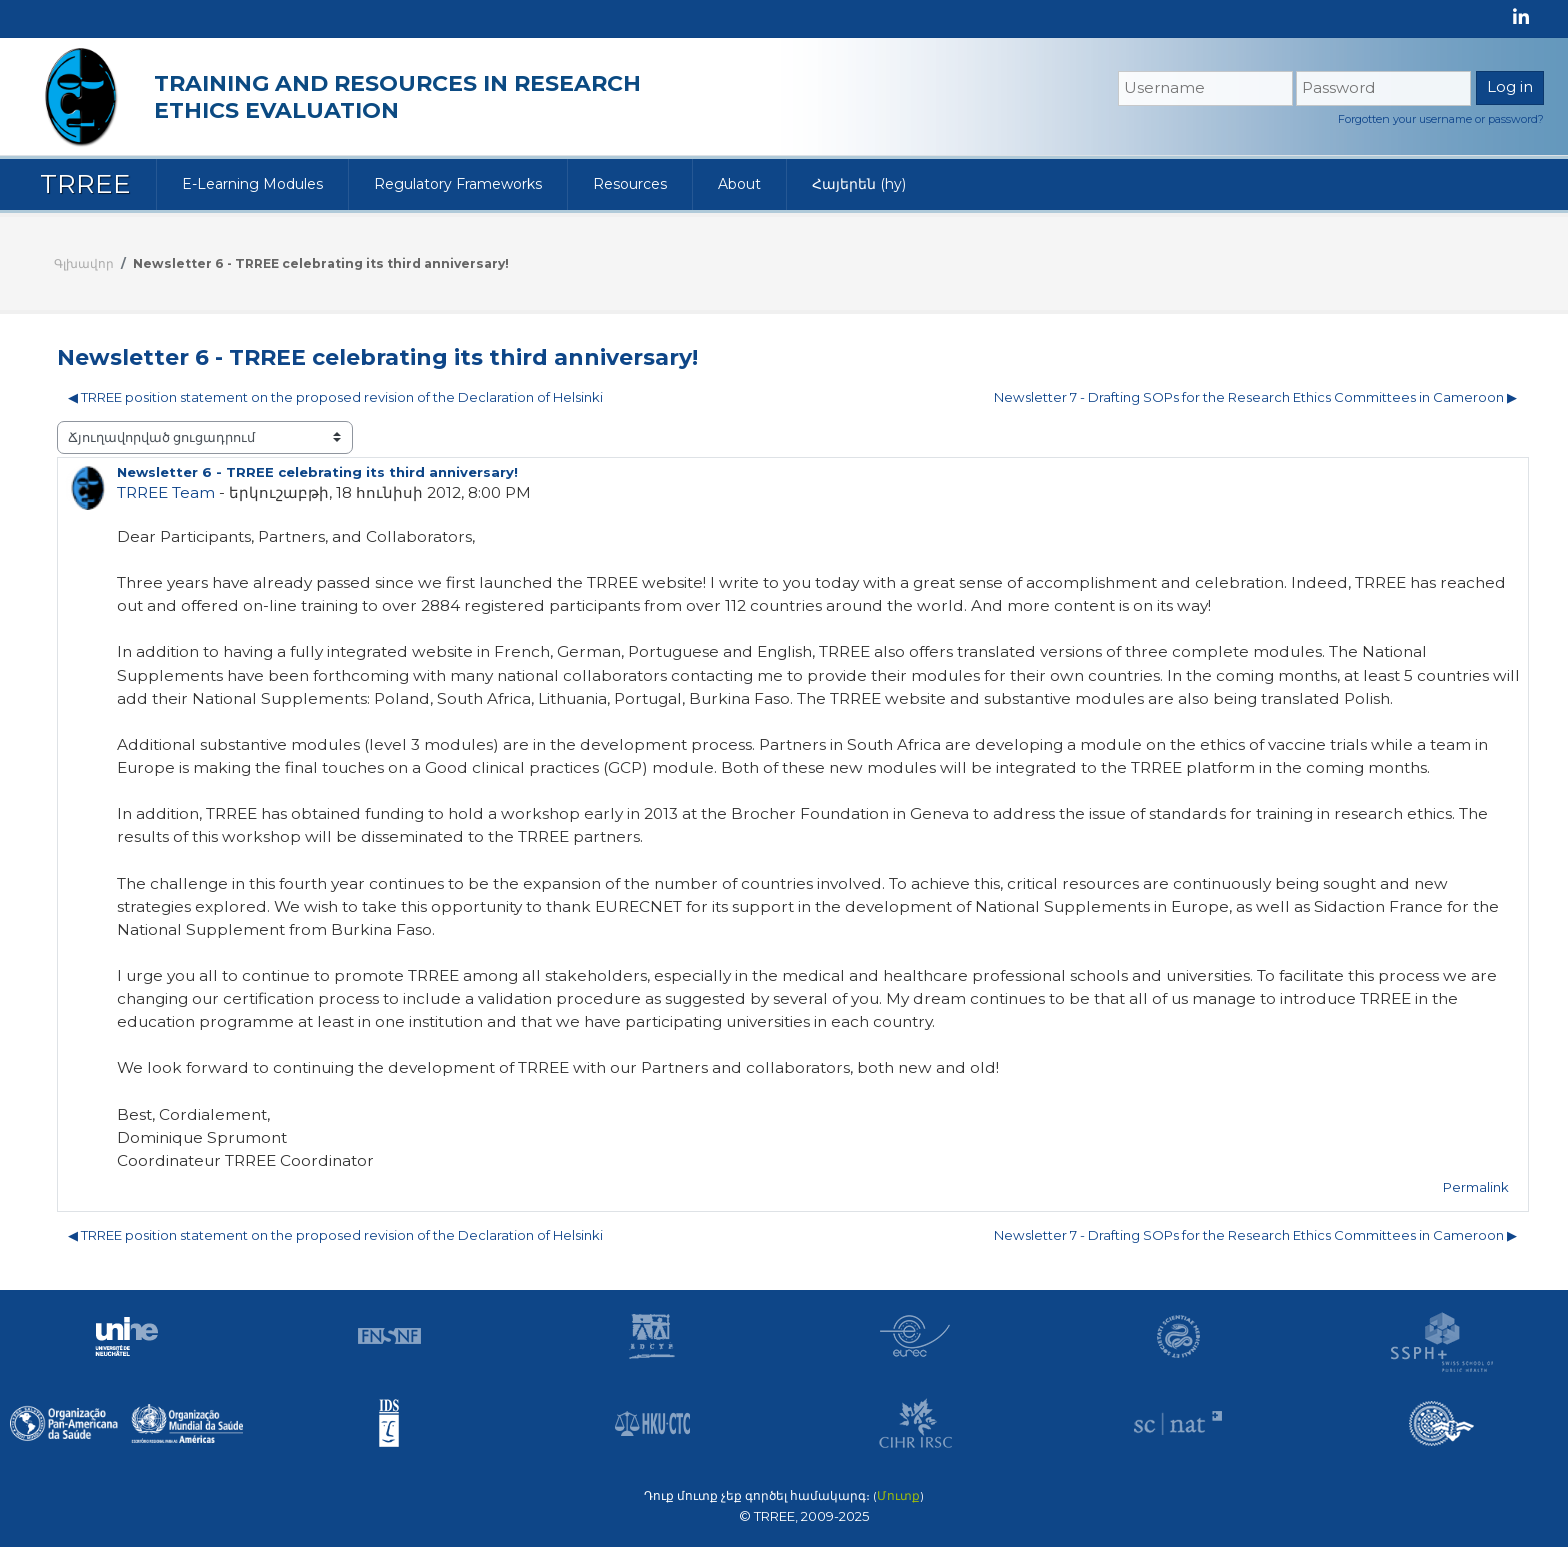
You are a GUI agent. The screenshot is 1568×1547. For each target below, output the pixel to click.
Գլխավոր (84, 263)
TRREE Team (166, 492)
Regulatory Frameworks (458, 184)
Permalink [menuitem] (1476, 1187)
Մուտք (898, 1496)
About (739, 184)
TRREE (85, 184)
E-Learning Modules (252, 184)
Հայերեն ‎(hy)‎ (859, 184)
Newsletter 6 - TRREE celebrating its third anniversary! (321, 263)
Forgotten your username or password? (1441, 119)
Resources (630, 184)
